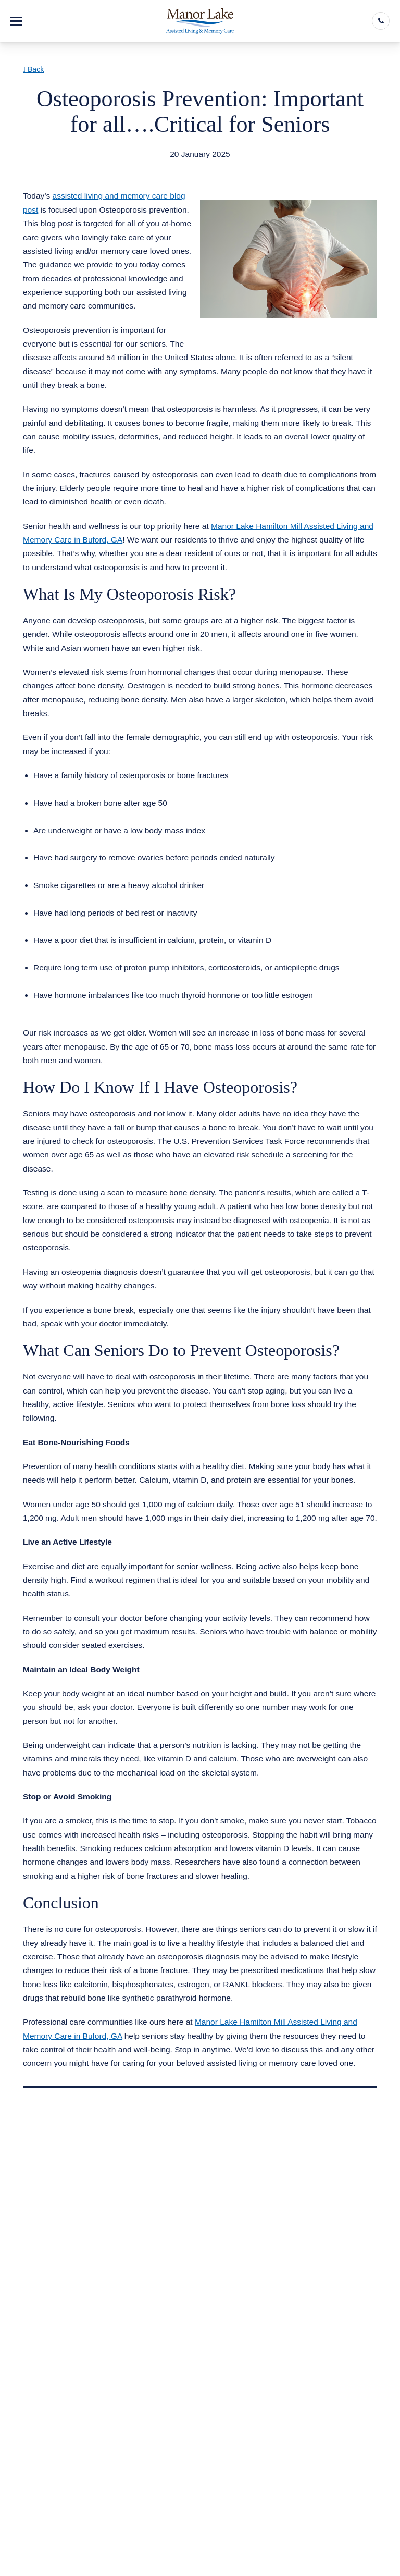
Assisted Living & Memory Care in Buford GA (117, 167)
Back (33, 69)
